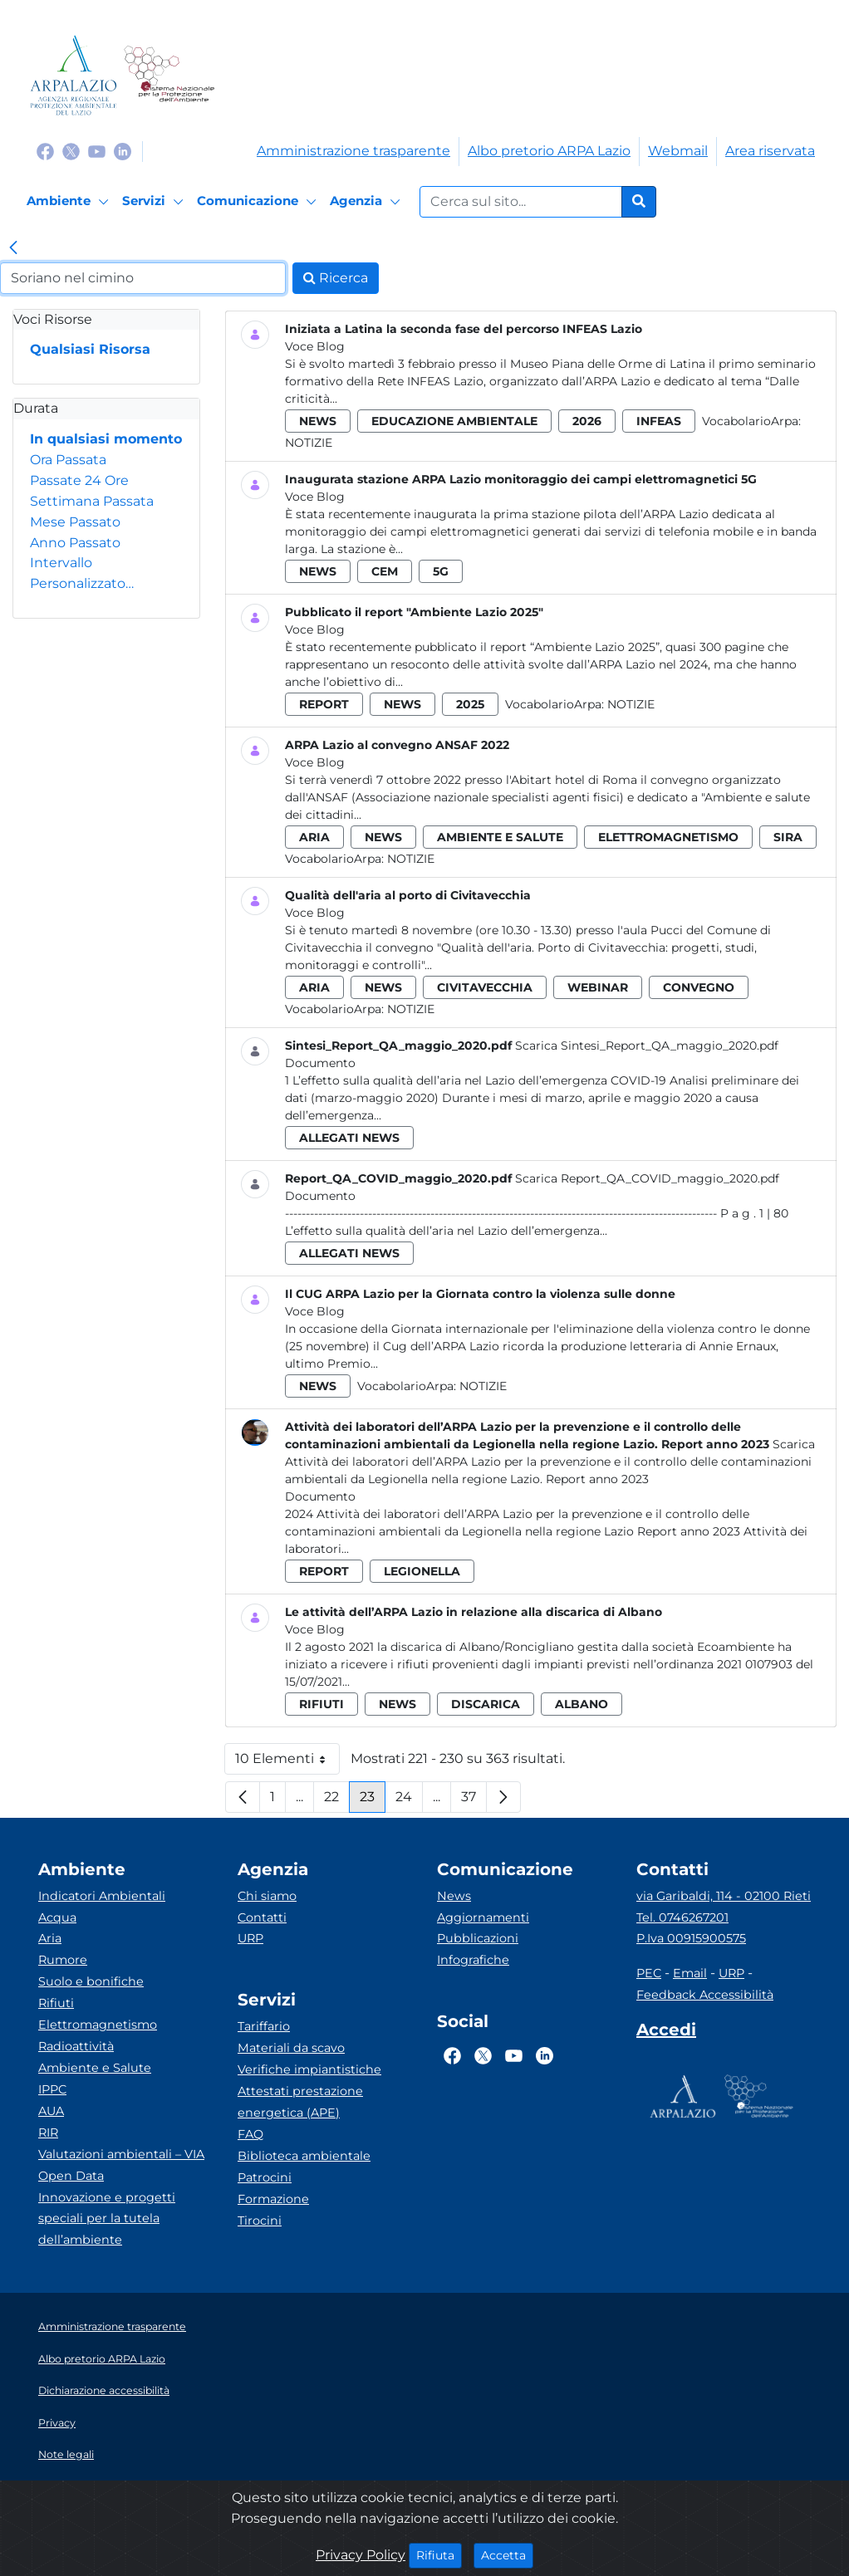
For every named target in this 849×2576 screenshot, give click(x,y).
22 (337, 1801)
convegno (698, 987)
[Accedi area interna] (666, 2033)
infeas (658, 421)
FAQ (250, 2134)
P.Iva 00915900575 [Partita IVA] (691, 1938)
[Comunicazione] (259, 202)
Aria (49, 1938)
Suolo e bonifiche (91, 1981)
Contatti (262, 1917)
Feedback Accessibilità (704, 1994)
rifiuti (321, 1704)
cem (384, 571)
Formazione (273, 2199)
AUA (51, 2110)
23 (372, 1801)
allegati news (349, 1137)
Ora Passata (68, 460)
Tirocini (260, 2220)
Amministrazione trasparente (353, 151)
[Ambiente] (70, 202)
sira (787, 837)
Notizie (308, 442)
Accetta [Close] (507, 2554)
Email (690, 1973)
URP (250, 1938)
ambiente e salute (500, 837)
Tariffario (264, 2026)
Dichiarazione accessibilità (103, 2390)
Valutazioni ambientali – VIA (121, 2154)
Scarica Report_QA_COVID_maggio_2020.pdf (647, 1178)
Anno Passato (75, 543)
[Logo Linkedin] (122, 150)
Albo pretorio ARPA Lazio (549, 151)
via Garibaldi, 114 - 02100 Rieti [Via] (723, 1895)
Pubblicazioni (477, 1938)
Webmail (678, 151)
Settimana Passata (92, 501)
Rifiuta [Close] (439, 2554)
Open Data (71, 2175)
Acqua (57, 1917)
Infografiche (473, 1959)
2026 (586, 421)
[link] (13, 249)
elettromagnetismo (668, 837)
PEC (648, 1973)
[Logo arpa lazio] (73, 75)
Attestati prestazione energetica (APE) (300, 2102)
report (324, 704)
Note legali (66, 2454)
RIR (48, 2132)
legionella (422, 1571)
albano (581, 1704)
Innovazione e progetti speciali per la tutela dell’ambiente (106, 2219)
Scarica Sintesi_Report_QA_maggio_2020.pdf (646, 1045)
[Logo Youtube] (97, 150)
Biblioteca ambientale (304, 2155)
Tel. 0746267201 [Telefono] (682, 1917)
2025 (470, 704)
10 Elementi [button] (287, 1763)
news (317, 421)
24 (409, 1801)
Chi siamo (267, 1895)
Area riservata (770, 151)
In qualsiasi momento (106, 439)
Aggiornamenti (483, 1917)
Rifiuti (56, 2003)
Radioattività (76, 2046)
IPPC (52, 2089)
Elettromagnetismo (97, 2024)
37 (474, 1801)
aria (314, 837)
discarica (485, 1704)
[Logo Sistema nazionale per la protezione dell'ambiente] (169, 75)
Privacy (57, 2423)
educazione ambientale (454, 421)
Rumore (62, 1959)
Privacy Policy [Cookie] (360, 2555)
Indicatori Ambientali (101, 1895)
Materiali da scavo (291, 2047)
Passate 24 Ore (79, 480)
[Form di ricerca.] (521, 202)
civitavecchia (484, 987)
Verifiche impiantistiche (309, 2069)
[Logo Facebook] (45, 150)
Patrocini (265, 2177)
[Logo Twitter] (71, 150)
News (454, 1895)
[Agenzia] (367, 202)
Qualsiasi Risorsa (90, 349)
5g (441, 571)
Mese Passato (75, 522)
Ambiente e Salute (94, 2067)
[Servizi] (155, 202)
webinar (597, 987)
